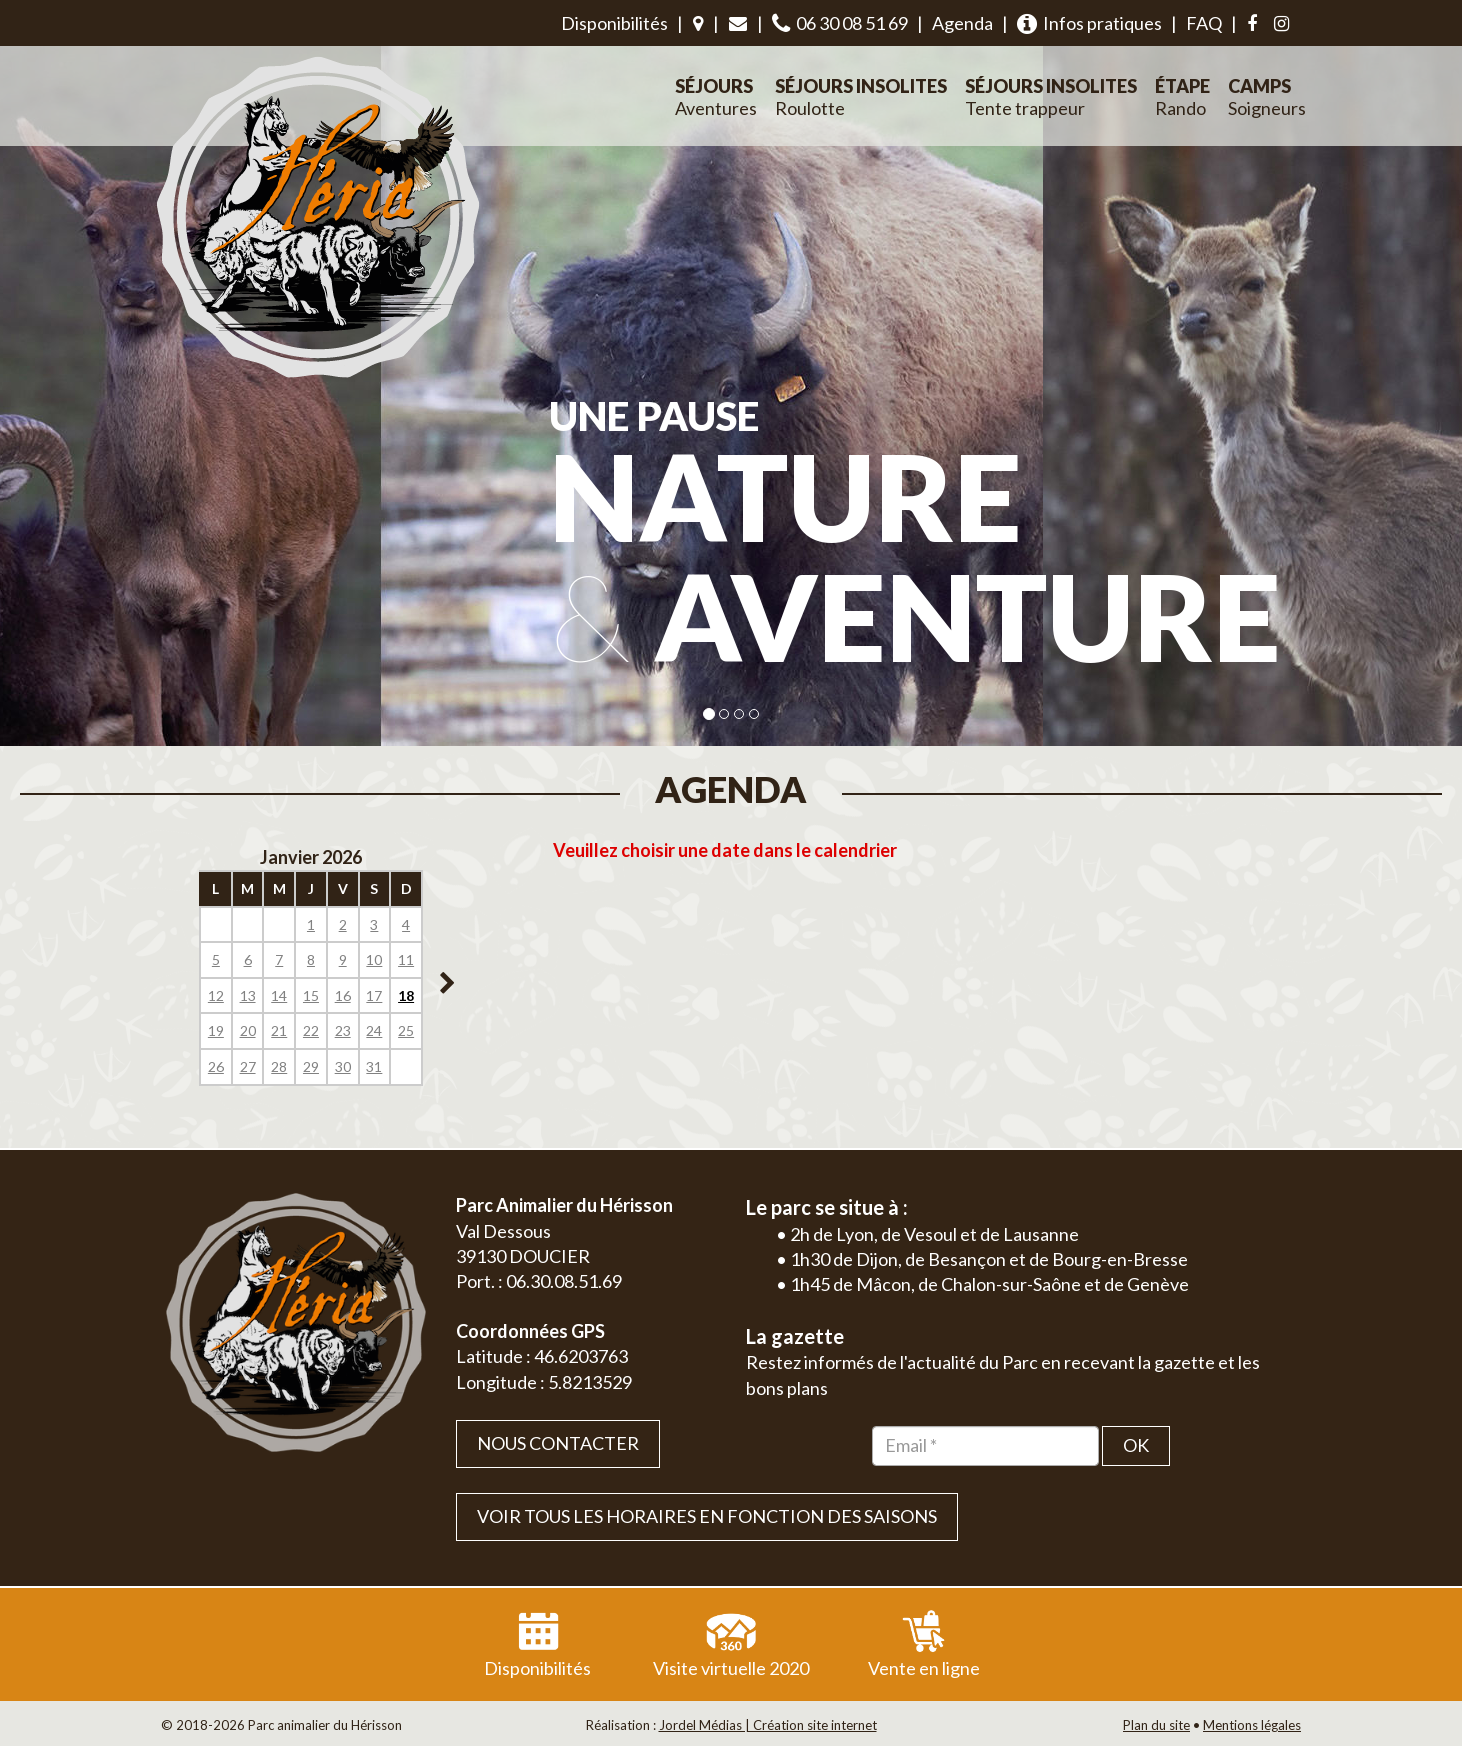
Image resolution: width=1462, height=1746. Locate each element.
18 (406, 995)
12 (216, 995)
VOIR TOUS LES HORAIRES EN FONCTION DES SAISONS (707, 1516)
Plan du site (1156, 1725)
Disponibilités (614, 23)
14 (279, 995)
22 (311, 1030)
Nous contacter (558, 1443)
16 (343, 995)
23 (343, 1030)
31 (374, 1066)
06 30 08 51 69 (840, 23)
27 (248, 1066)
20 (248, 1030)
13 (248, 995)
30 (343, 1066)
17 (374, 995)
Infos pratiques (1089, 23)
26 (216, 1066)
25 (406, 1030)
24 (374, 1030)
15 (311, 995)
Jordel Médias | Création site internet (768, 1725)
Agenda (962, 23)
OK (1136, 1445)
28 (279, 1066)
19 (216, 1030)
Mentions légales (1252, 1725)
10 (374, 959)
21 (279, 1030)
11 (406, 959)
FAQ (1204, 23)
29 (311, 1066)
